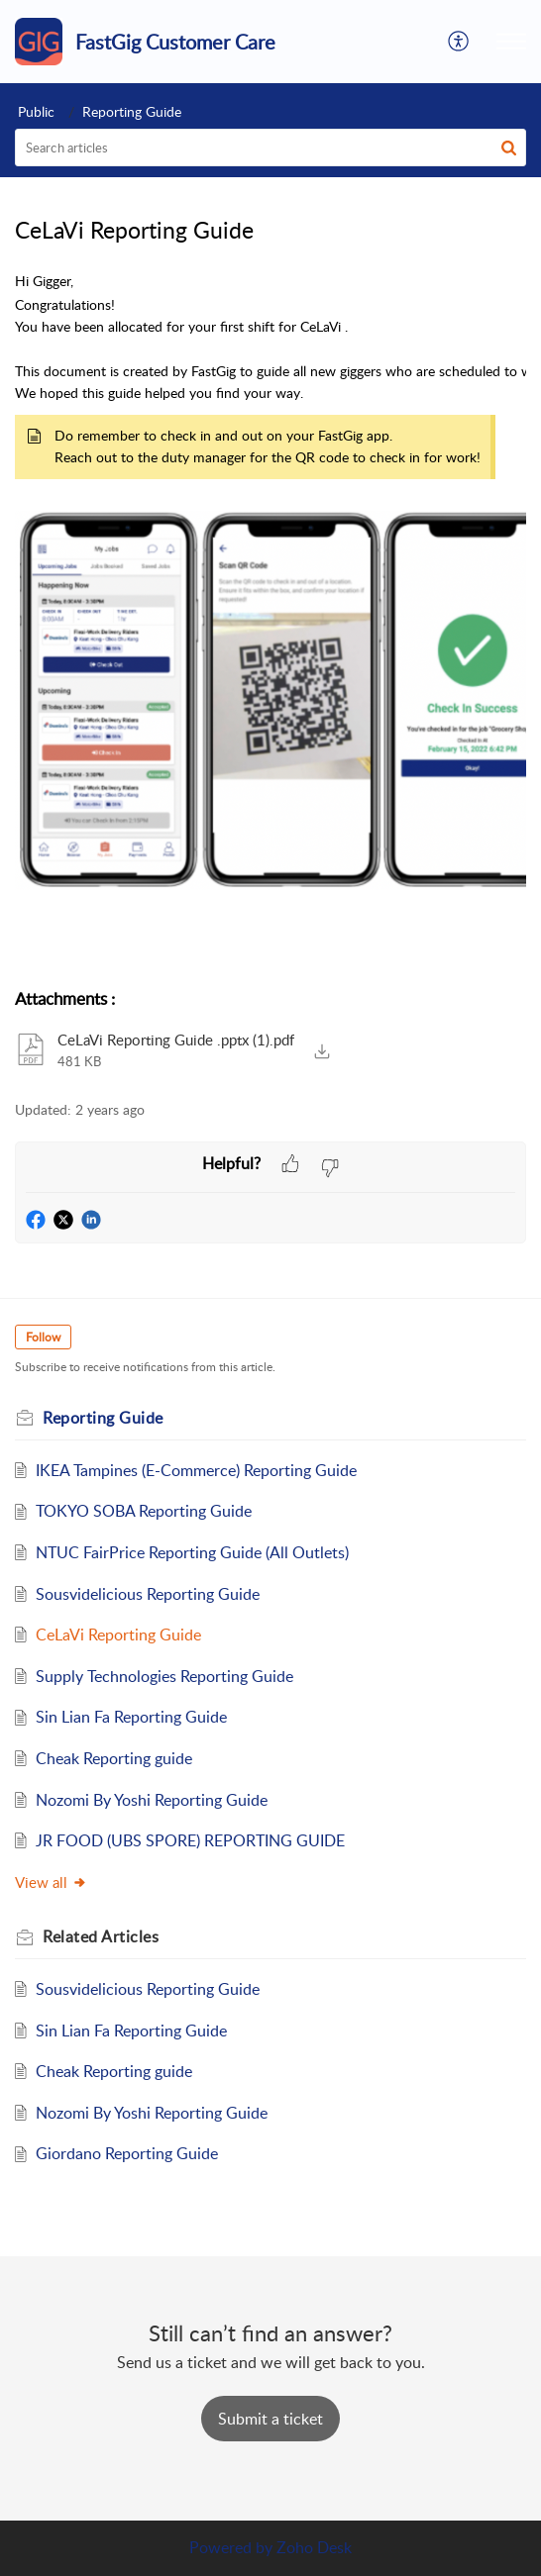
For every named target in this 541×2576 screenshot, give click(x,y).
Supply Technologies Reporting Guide (164, 1676)
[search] (270, 147)
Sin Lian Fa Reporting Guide (131, 1717)
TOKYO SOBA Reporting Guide (144, 1511)
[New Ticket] (270, 2418)
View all (51, 1882)
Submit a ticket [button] (270, 2418)
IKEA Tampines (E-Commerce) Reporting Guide (196, 1470)
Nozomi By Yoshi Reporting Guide (152, 1800)
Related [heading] (101, 1936)
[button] (459, 41)
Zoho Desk (314, 2547)
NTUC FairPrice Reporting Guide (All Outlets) (192, 1552)
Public (36, 111)
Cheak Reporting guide (114, 1758)
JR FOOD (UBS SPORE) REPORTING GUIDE (190, 1840)
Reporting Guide (131, 111)
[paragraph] (270, 618)
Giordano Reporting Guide (127, 2153)
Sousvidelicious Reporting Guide (148, 1594)
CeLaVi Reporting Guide (118, 1634)
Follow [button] (43, 1337)
